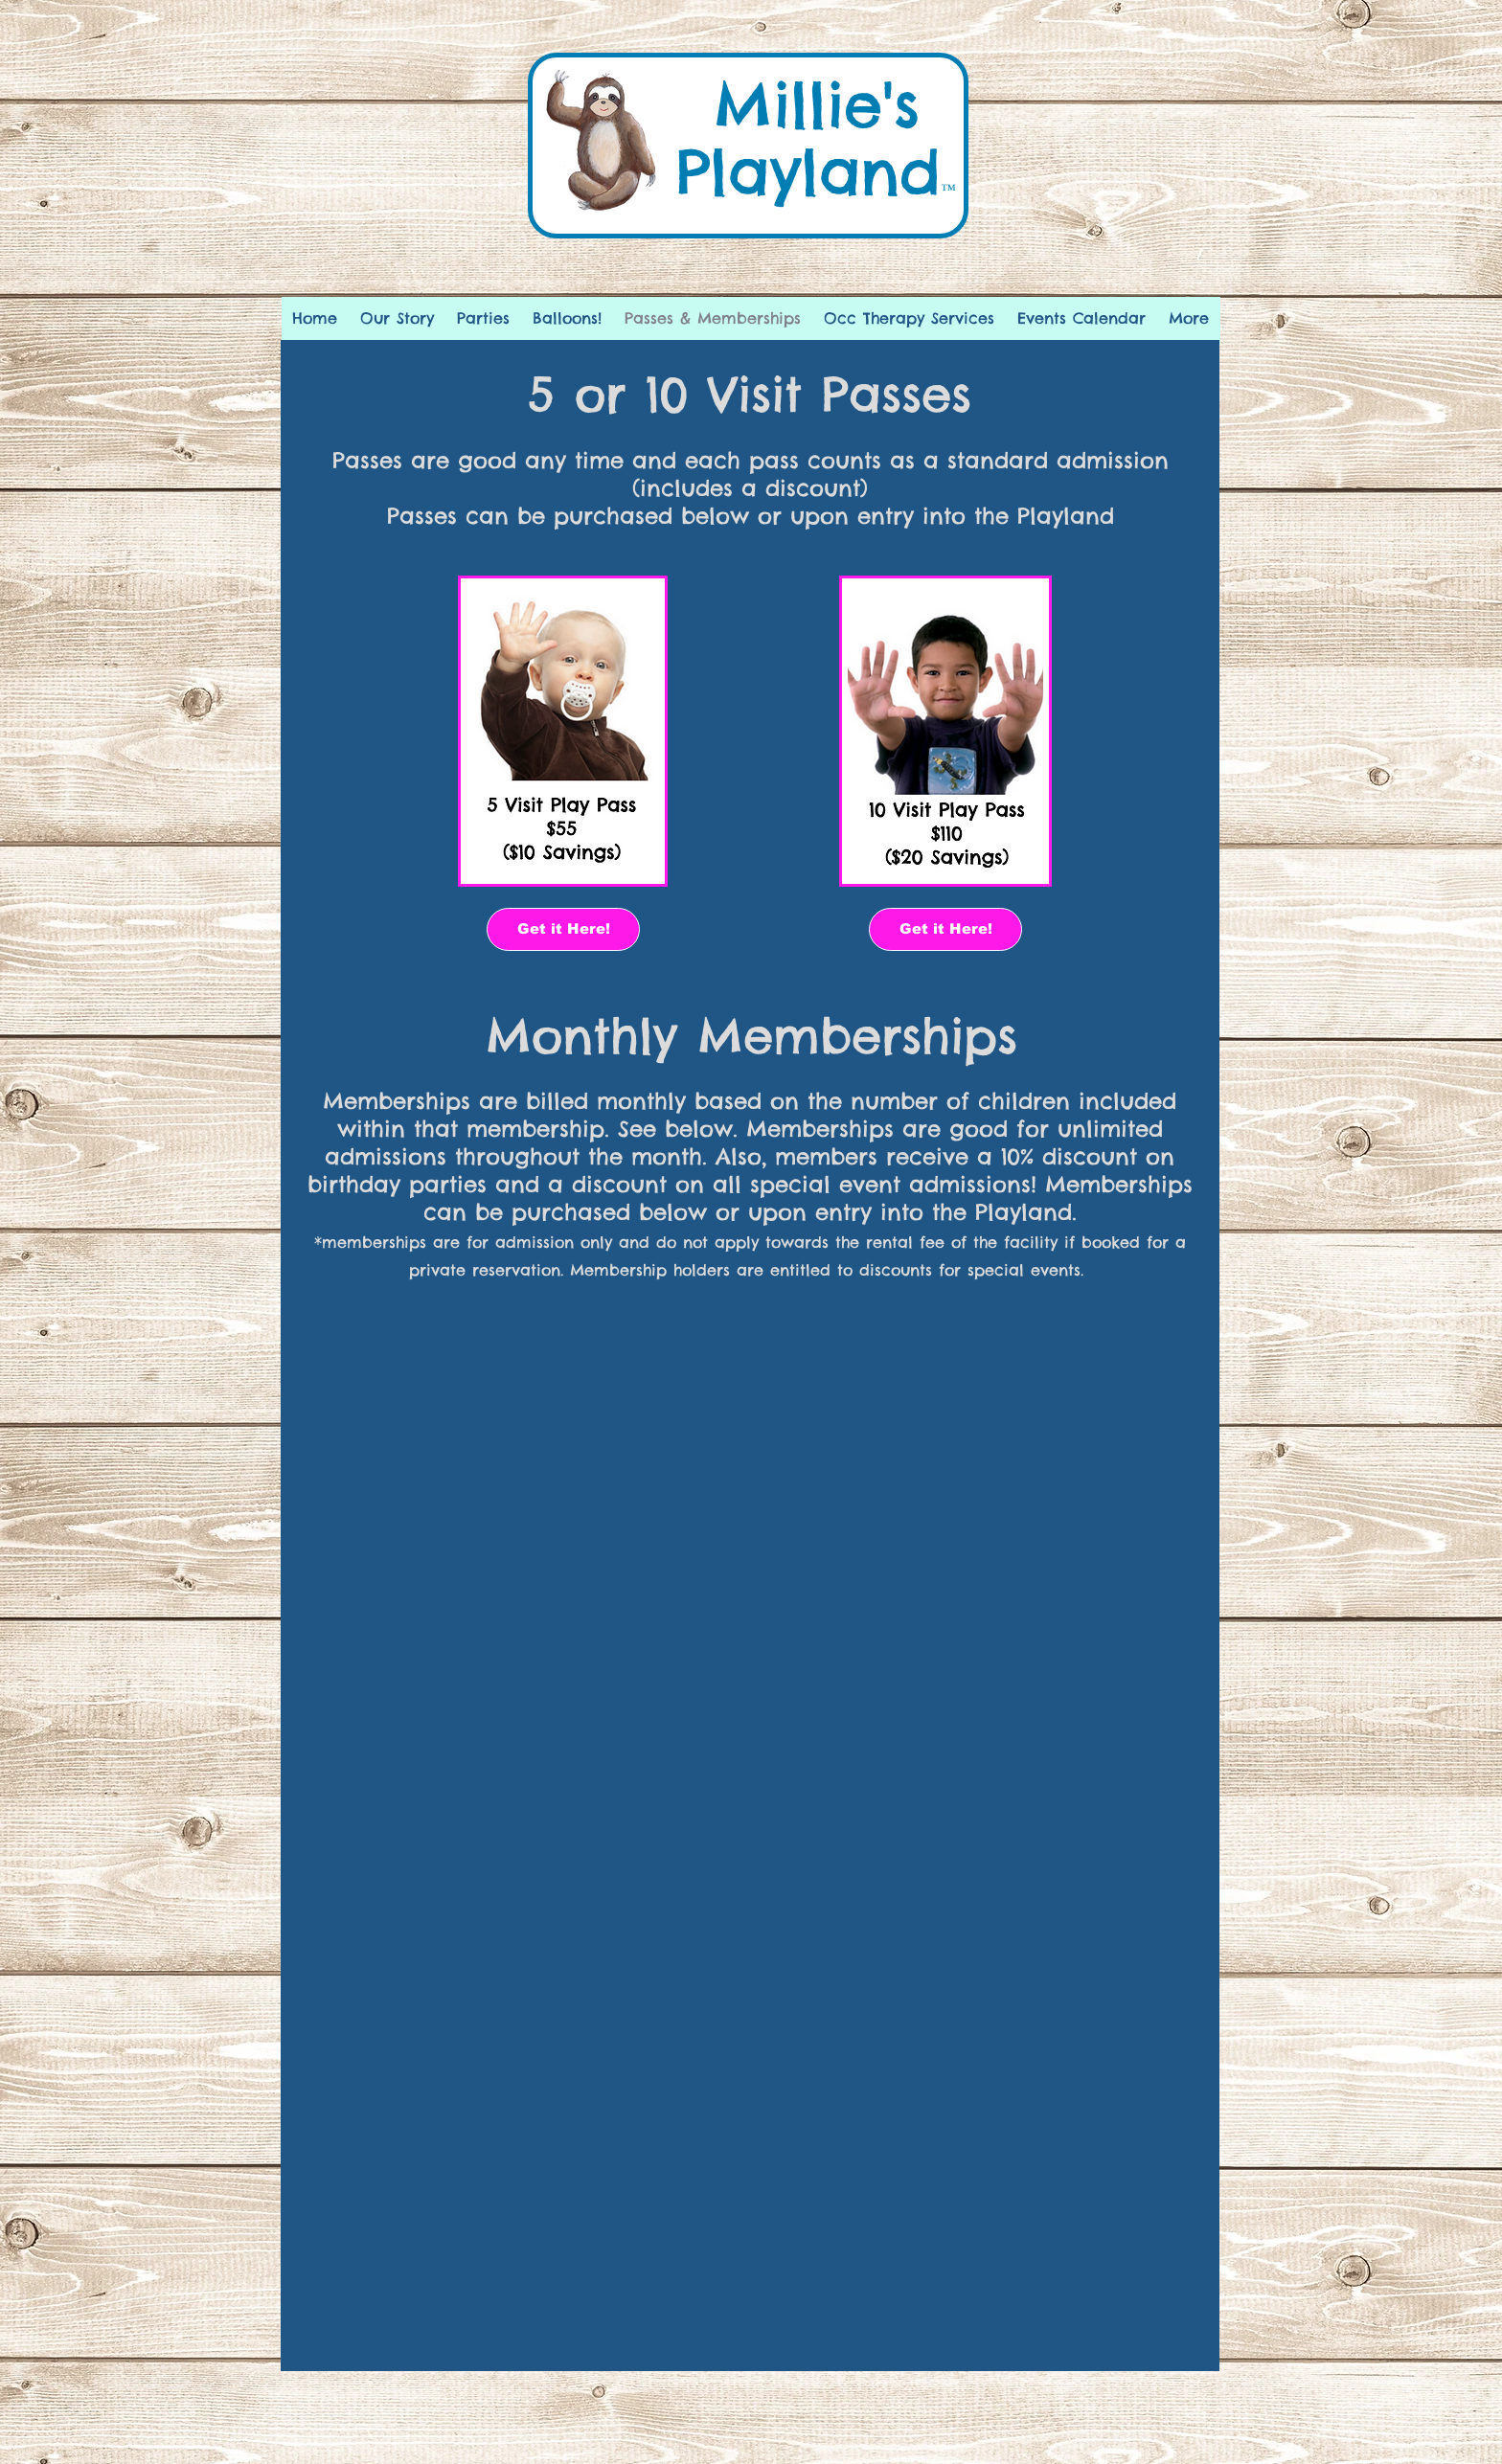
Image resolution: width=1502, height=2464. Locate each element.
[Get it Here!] (563, 929)
